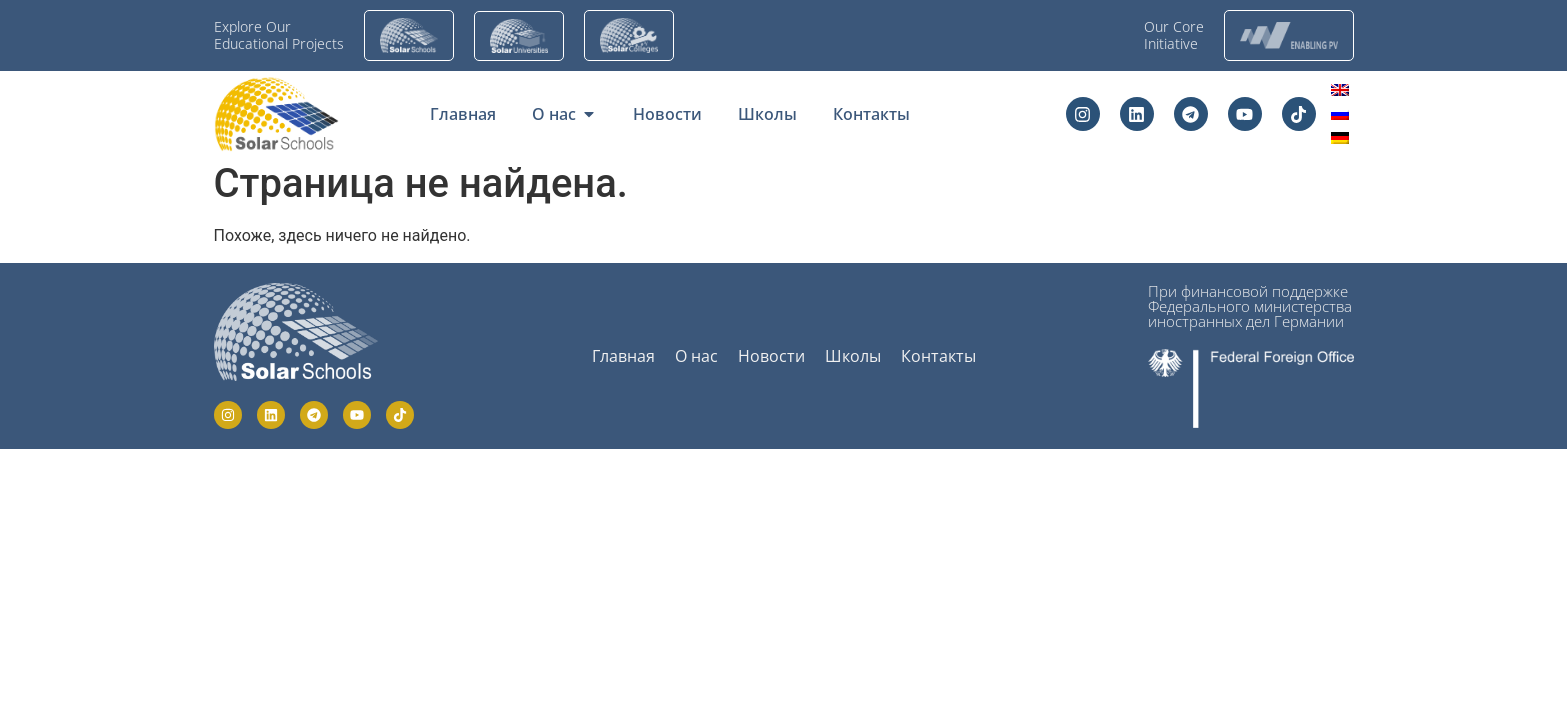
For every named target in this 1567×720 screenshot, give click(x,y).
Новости (771, 356)
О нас (696, 356)
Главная (623, 356)
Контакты (938, 356)
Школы (853, 356)
